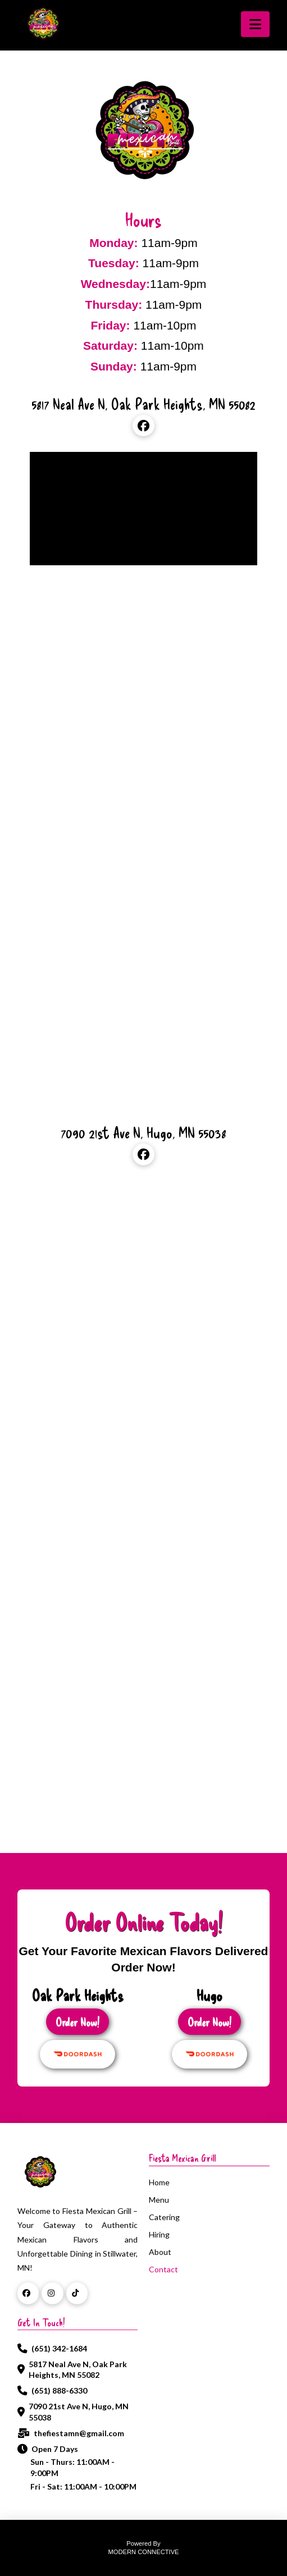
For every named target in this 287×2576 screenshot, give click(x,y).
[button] (255, 24)
